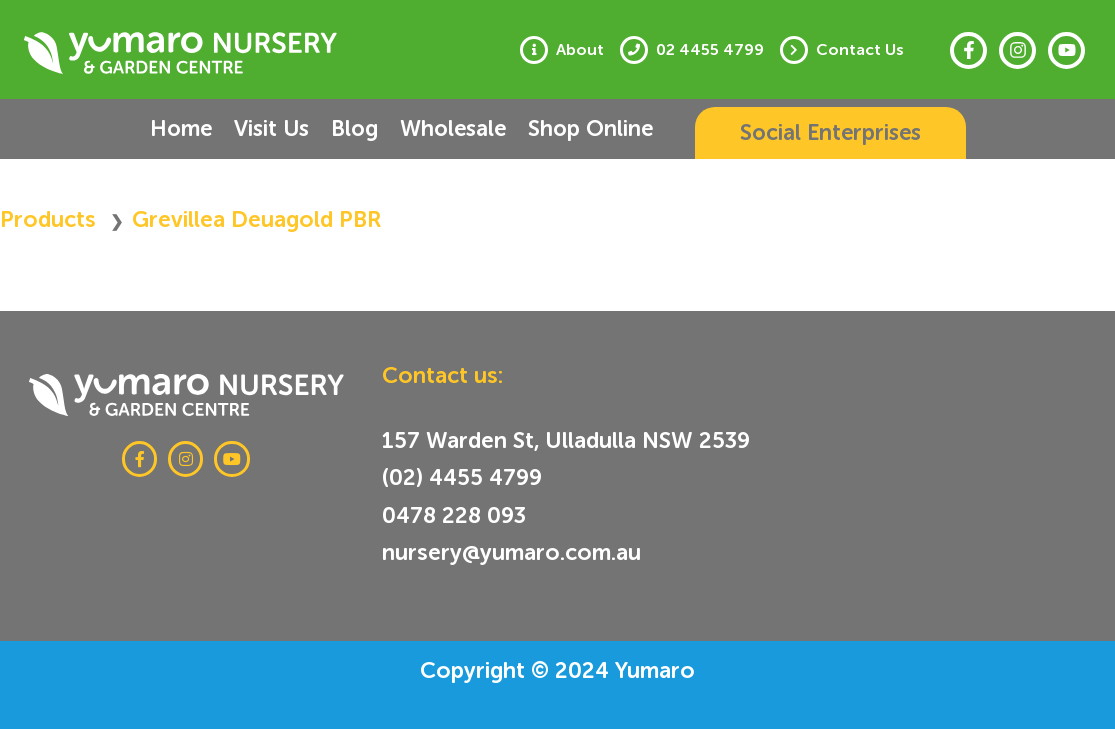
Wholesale (453, 128)
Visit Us (271, 128)
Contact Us (860, 50)
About (580, 50)
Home (181, 128)
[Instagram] (1017, 50)
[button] (830, 133)
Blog (354, 128)
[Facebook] (968, 50)
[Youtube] (1066, 50)
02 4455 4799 (710, 50)
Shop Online (590, 128)
